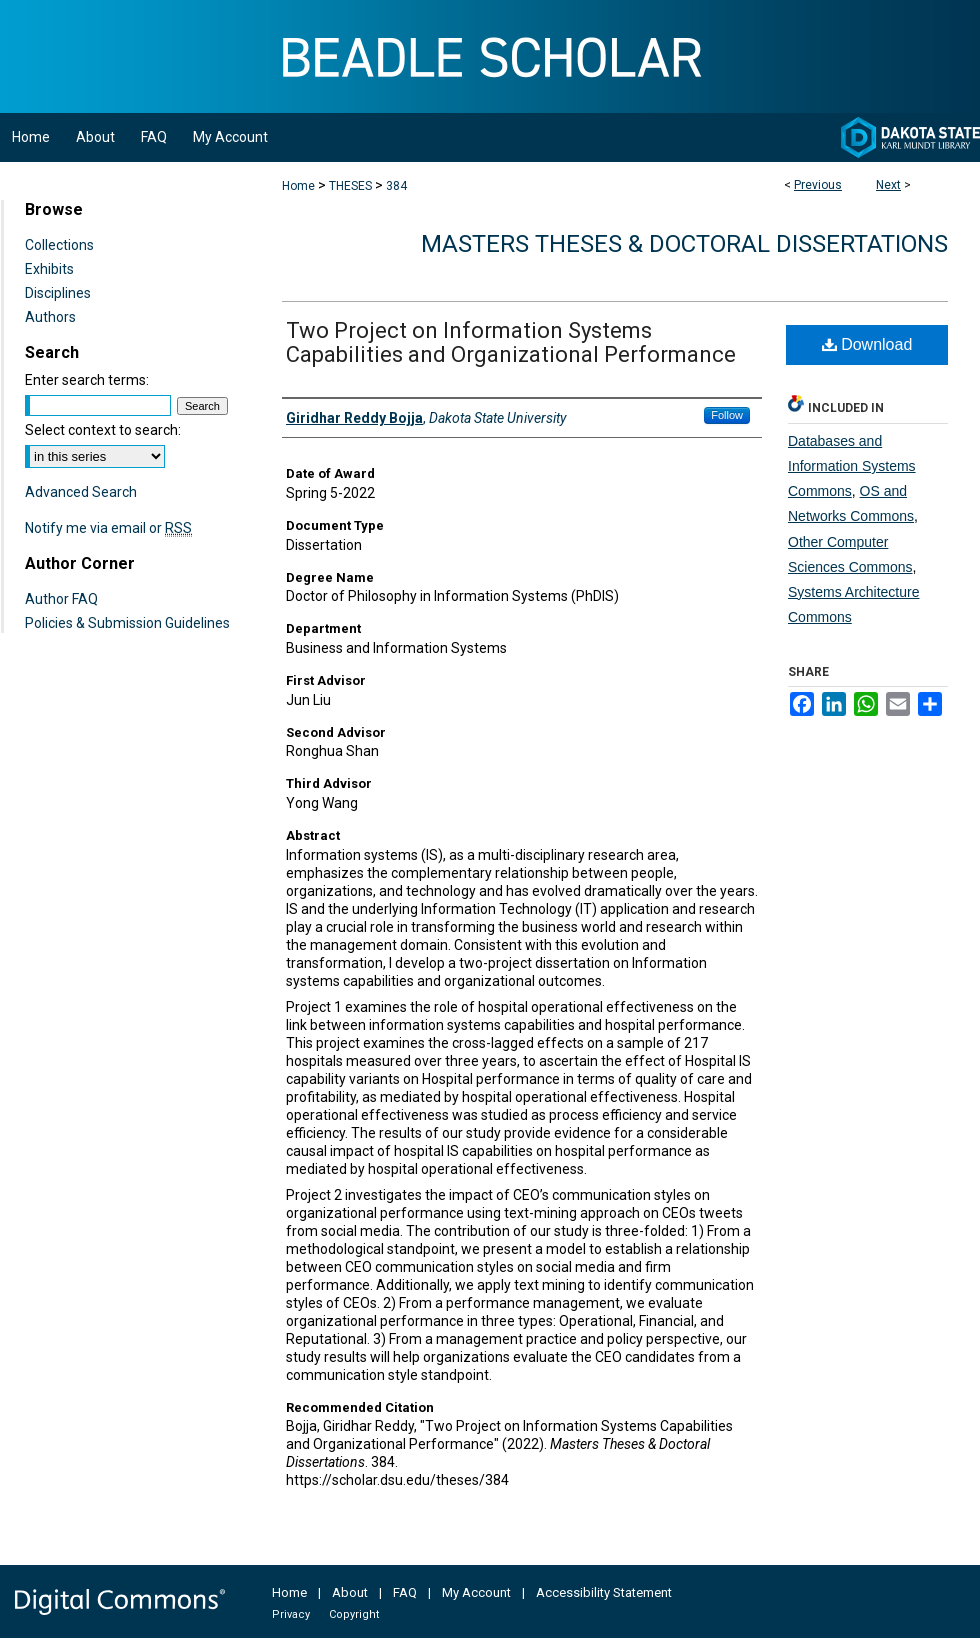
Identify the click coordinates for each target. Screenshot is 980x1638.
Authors (50, 317)
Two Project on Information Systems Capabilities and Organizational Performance (511, 342)
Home (298, 186)
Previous (818, 185)
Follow (727, 415)
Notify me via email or (108, 528)
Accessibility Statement (604, 1592)
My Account (476, 1592)
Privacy (291, 1614)
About (350, 1592)
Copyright (354, 1614)
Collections (59, 245)
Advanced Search (81, 492)
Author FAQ (61, 599)
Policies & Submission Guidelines (127, 623)
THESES (350, 186)
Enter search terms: (87, 380)
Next (888, 185)
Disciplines (58, 293)
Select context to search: (103, 430)
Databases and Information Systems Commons (852, 466)
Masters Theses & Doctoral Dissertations (684, 244)
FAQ (405, 1592)
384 (396, 186)
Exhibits (49, 269)
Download (867, 344)
